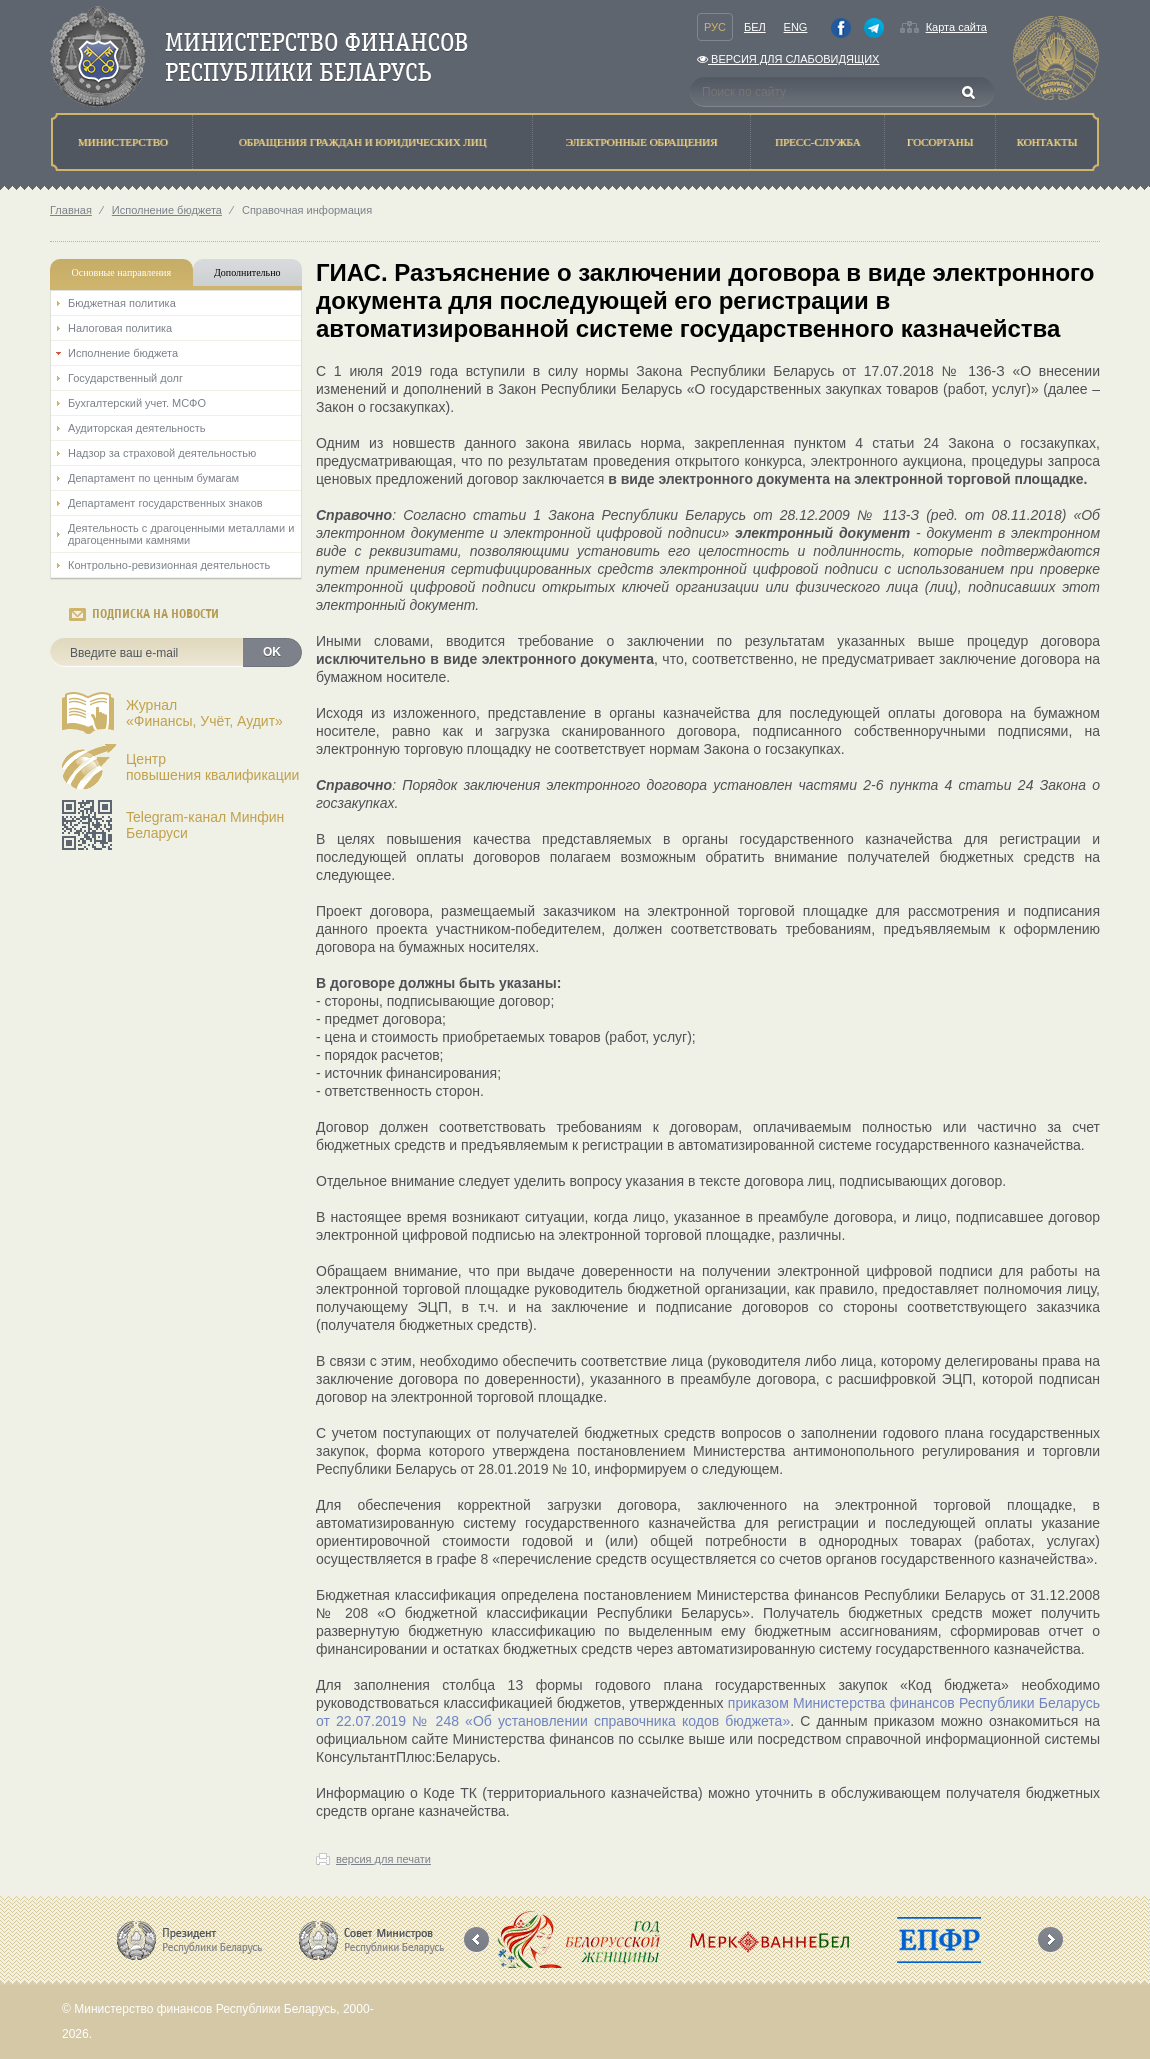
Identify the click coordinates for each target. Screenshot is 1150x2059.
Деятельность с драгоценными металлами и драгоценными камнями (181, 534)
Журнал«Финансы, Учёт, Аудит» (204, 713)
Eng (796, 27)
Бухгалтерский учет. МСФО (137, 403)
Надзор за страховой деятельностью (162, 453)
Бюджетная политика (122, 303)
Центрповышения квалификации (212, 767)
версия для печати (383, 1859)
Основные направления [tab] (122, 272)
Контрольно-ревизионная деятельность (169, 565)
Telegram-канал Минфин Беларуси (205, 825)
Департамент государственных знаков (165, 503)
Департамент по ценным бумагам (153, 478)
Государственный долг (125, 378)
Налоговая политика (120, 328)
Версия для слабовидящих (788, 59)
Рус (715, 27)
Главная (71, 210)
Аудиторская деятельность (137, 428)
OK (272, 652)
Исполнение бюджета (167, 210)
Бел (755, 27)
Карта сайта (956, 27)
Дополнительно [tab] (247, 272)
